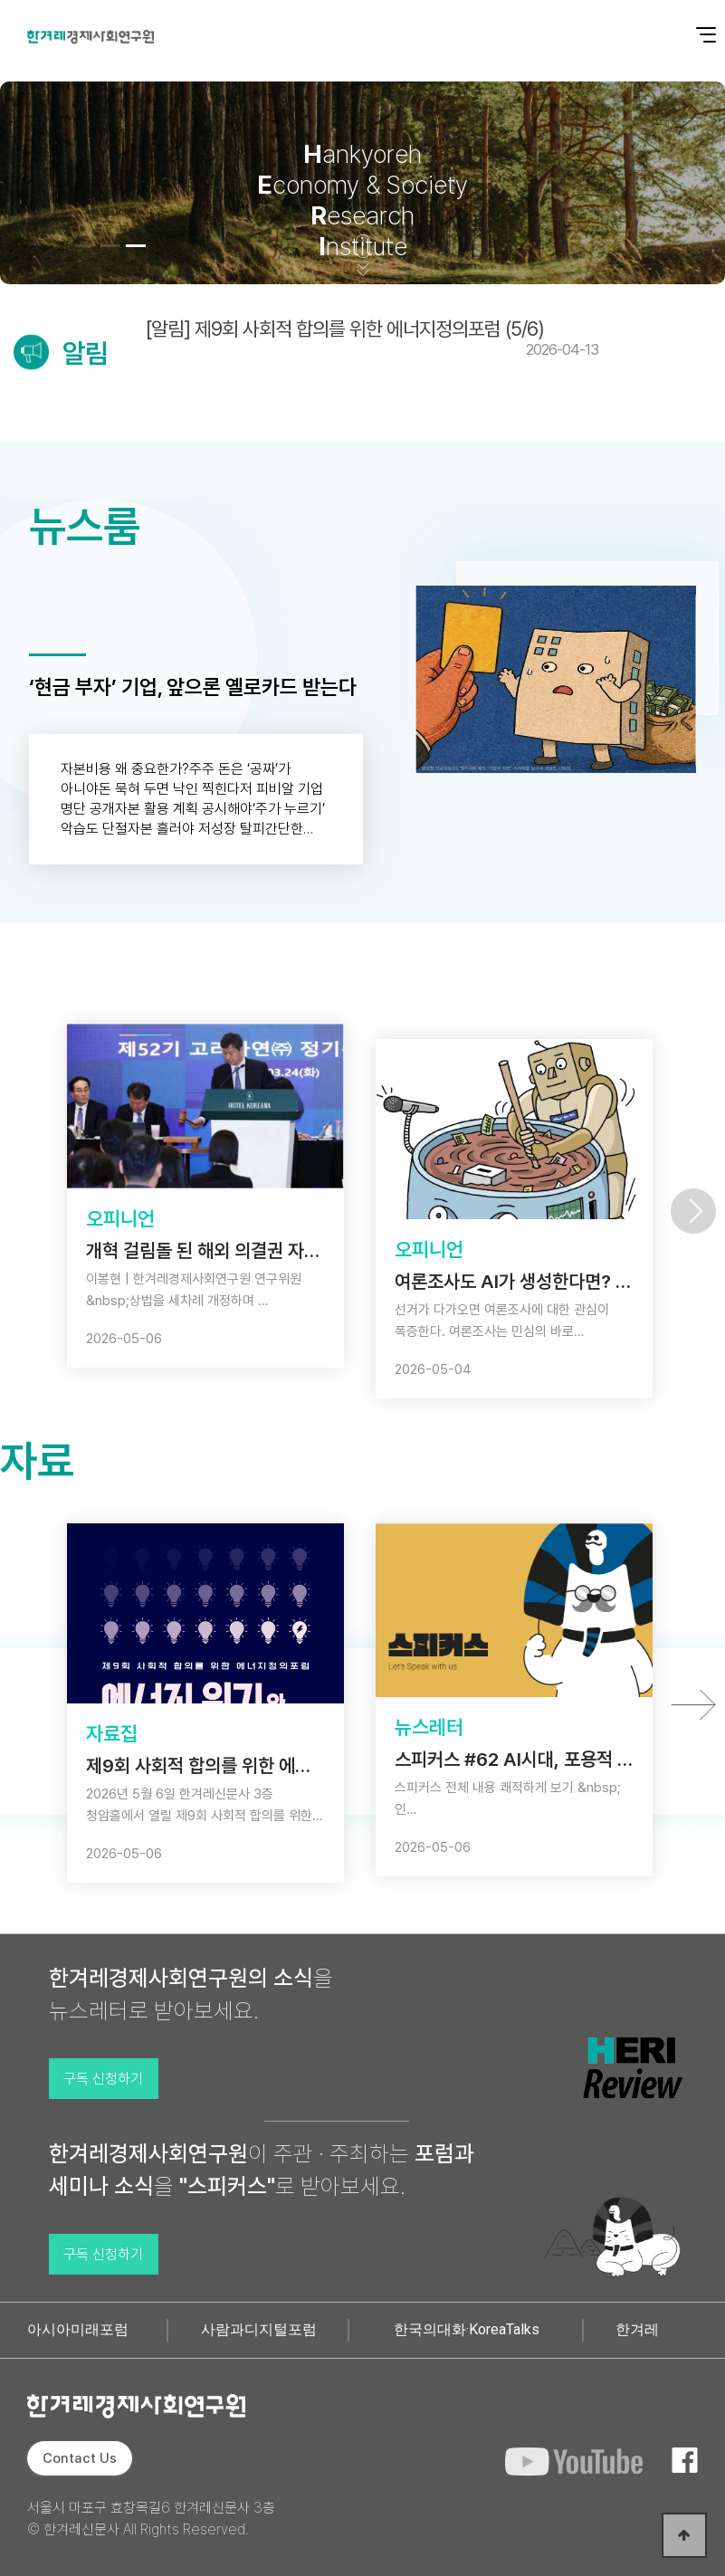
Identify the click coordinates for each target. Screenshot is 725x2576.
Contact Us (80, 2458)
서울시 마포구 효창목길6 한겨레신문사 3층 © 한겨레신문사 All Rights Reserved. (151, 2518)
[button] (85, 245)
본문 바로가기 (0, 0)
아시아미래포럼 (78, 2329)
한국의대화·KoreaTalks (466, 2329)
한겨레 (637, 2329)
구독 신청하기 (103, 2078)
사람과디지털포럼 (259, 2329)
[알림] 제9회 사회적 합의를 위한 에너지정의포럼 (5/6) (372, 337)
